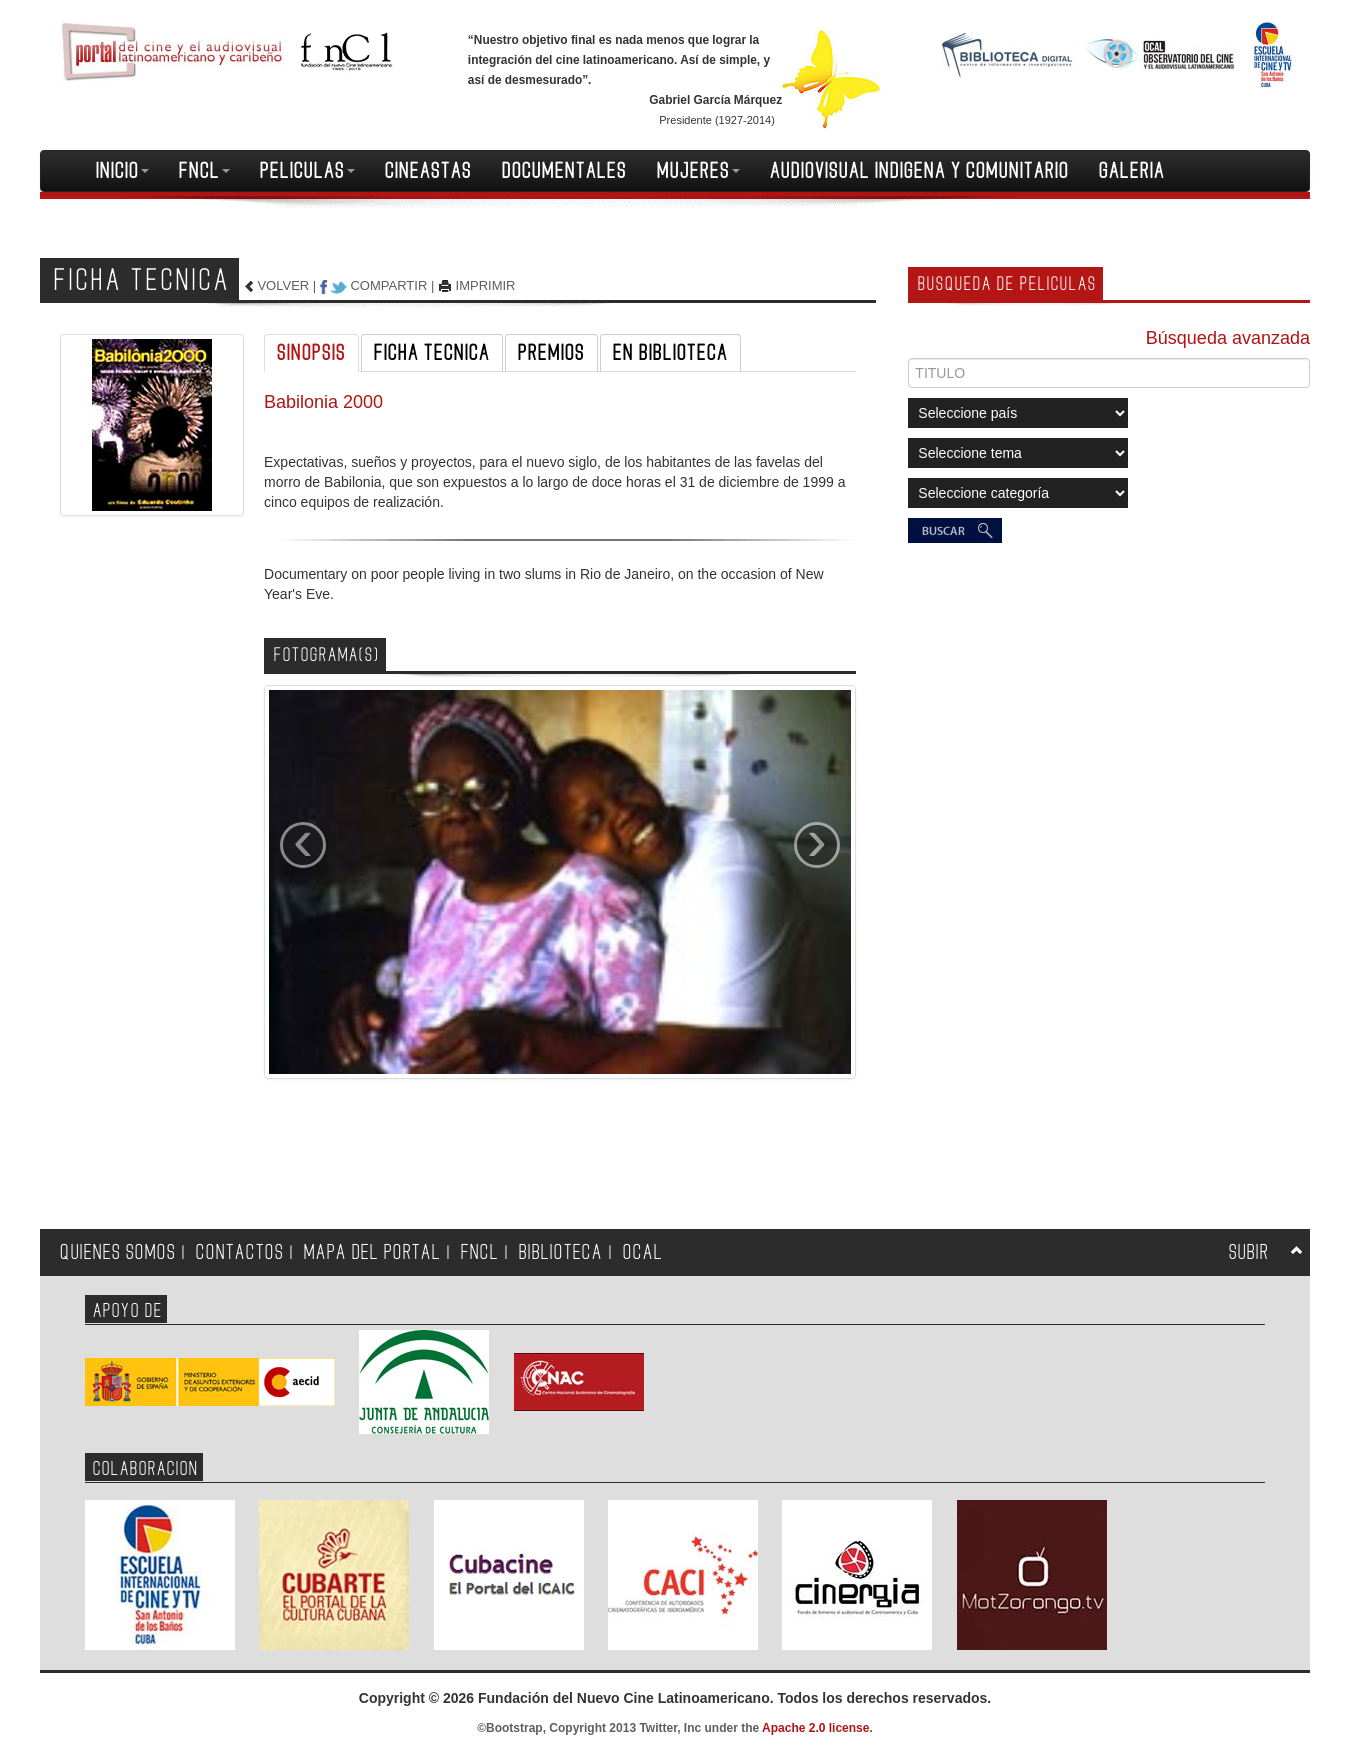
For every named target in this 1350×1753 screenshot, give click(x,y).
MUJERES (698, 171)
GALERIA (1132, 171)
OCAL (643, 1252)
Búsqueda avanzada (1228, 338)
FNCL (204, 171)
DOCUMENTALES (564, 171)
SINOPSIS (311, 353)
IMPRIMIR (486, 285)
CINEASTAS (428, 171)
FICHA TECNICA (432, 353)
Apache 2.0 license (815, 1728)
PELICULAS (307, 171)
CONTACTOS (240, 1252)
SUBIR (1249, 1252)
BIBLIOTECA (561, 1252)
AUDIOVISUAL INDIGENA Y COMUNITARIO (919, 171)
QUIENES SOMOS (118, 1252)
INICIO (122, 171)
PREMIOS (551, 353)
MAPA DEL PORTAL (372, 1252)
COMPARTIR (388, 285)
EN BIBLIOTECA (670, 353)
